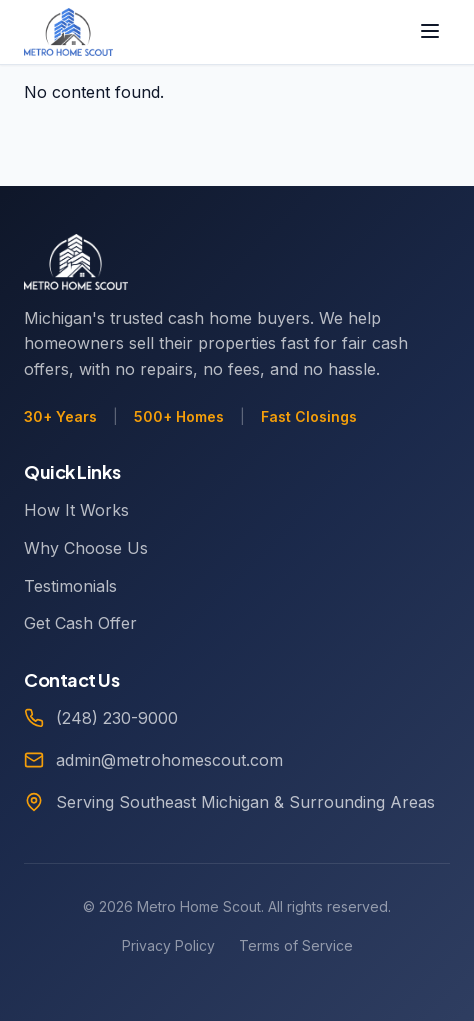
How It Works (76, 510)
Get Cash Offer (80, 623)
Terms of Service (296, 945)
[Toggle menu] (430, 32)
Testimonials (70, 586)
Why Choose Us (86, 548)
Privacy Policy (168, 945)
